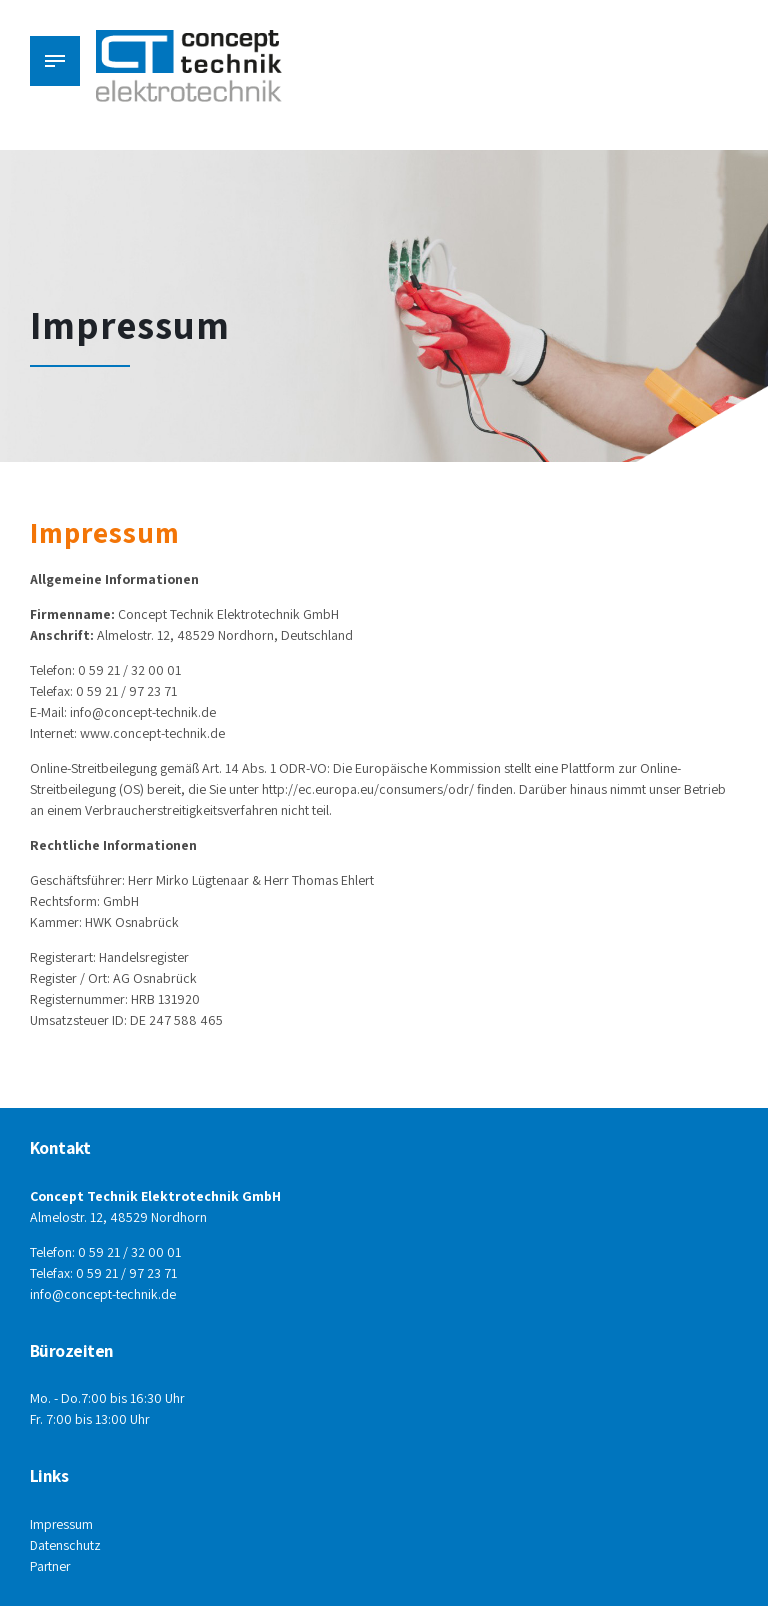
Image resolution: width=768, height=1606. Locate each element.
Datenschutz (66, 1545)
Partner (51, 1566)
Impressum (62, 1524)
